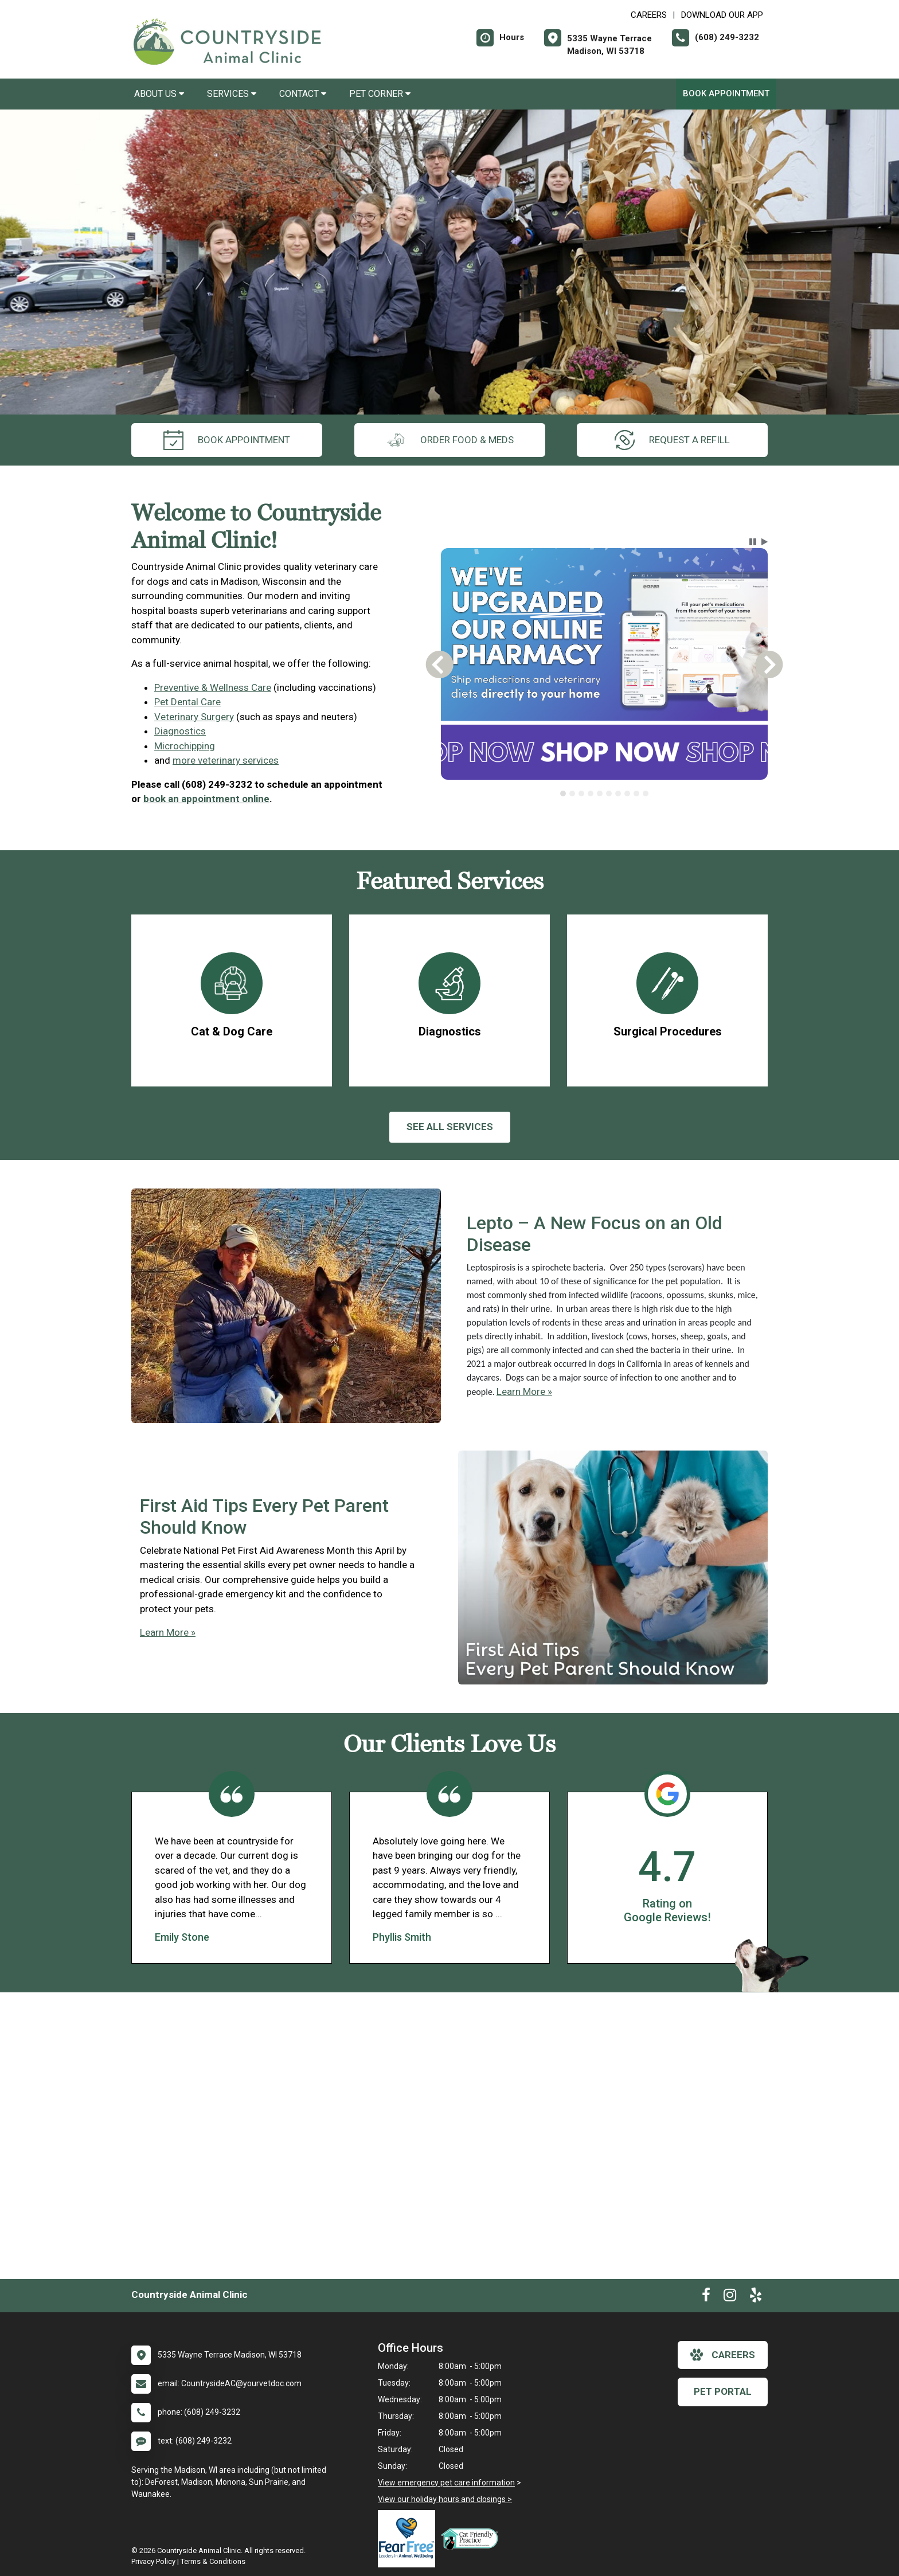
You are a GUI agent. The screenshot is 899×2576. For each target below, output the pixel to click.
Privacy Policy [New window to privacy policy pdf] (153, 2561)
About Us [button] (159, 93)
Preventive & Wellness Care (212, 687)
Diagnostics (180, 731)
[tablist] (604, 793)
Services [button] (231, 93)
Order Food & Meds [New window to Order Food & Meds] (450, 440)
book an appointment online (206, 798)
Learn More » (524, 1391)
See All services (449, 1126)
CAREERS (649, 15)
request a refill (672, 440)
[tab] (563, 793)
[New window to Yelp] (756, 2297)
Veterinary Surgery (194, 716)
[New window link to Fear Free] (409, 2538)
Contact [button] (302, 93)
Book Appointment (726, 93)
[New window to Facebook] (706, 2297)
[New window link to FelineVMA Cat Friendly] (472, 2538)
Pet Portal (723, 2391)
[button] (752, 541)
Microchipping (184, 746)
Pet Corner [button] (380, 93)
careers (722, 2354)
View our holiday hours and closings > (445, 2499)
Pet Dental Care (187, 701)
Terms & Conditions (213, 2561)
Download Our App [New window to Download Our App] (722, 15)
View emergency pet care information (446, 2482)
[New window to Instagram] (730, 2297)
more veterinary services (226, 760)
